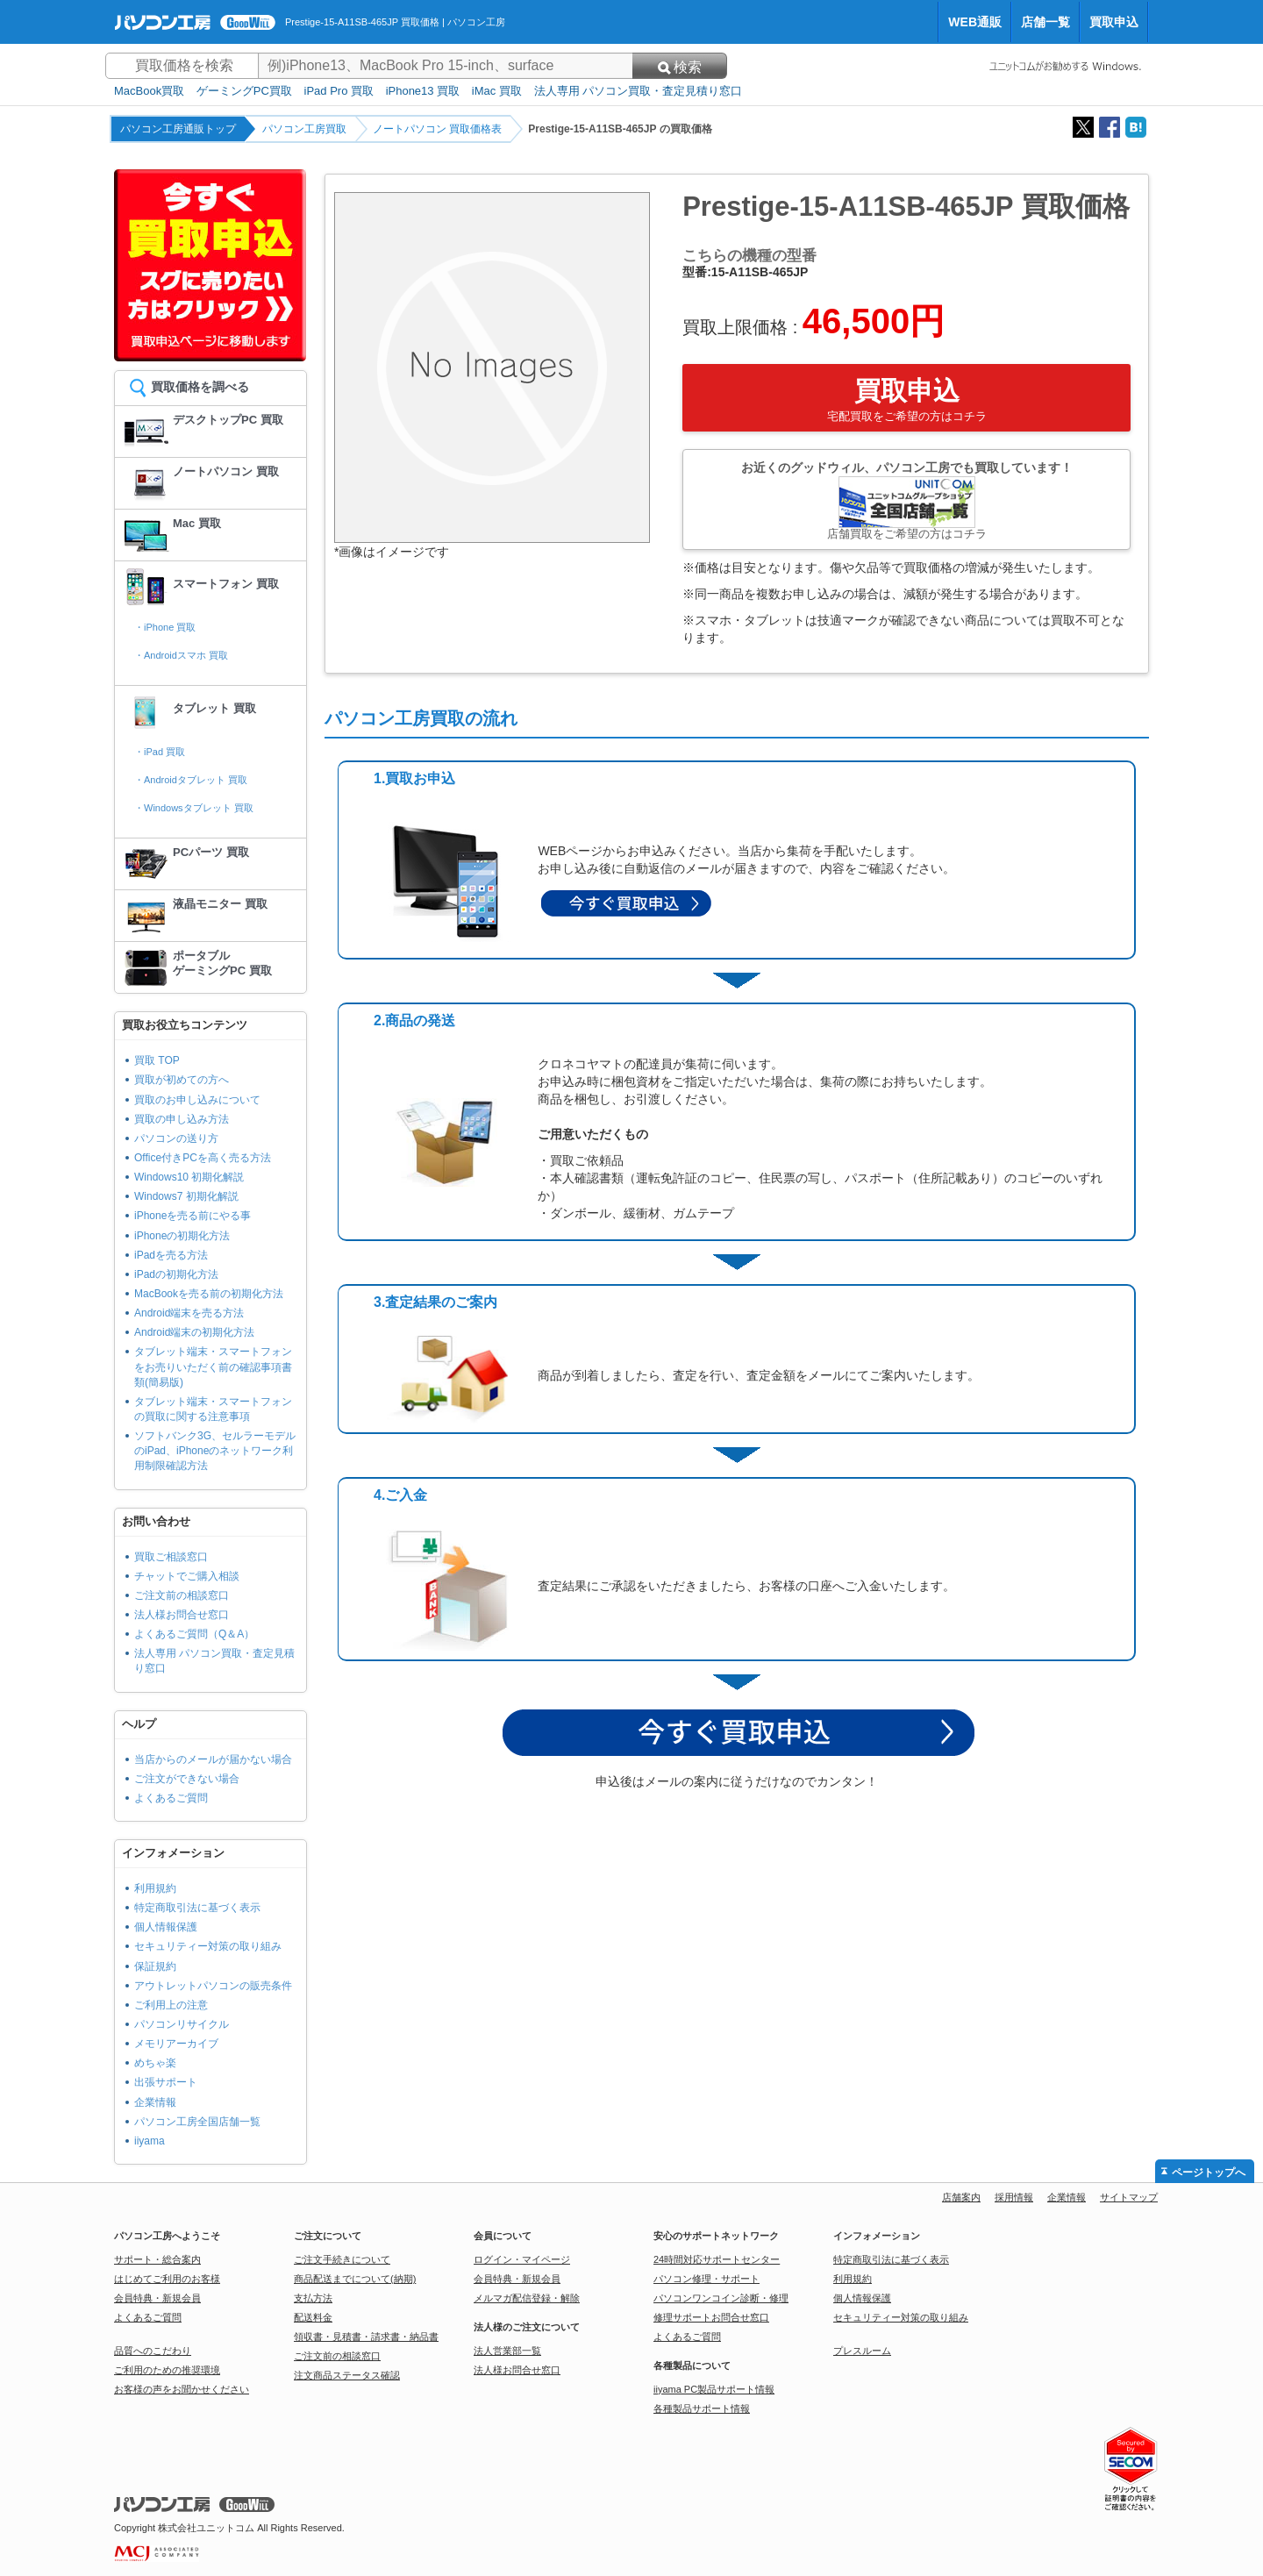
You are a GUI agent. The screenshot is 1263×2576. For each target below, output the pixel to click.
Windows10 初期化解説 (189, 1177)
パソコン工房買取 (304, 129)
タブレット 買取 (214, 708)
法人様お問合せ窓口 (181, 1615)
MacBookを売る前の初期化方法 (208, 1294)
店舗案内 (961, 2197)
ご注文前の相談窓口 (181, 1595)
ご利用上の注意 (171, 2005)
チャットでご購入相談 (186, 1576)
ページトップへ (1208, 2172)
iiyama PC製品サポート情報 (713, 2389)
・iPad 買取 (159, 751)
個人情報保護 (165, 1927)
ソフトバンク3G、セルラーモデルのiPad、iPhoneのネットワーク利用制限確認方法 (215, 1451)
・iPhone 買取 (165, 627)
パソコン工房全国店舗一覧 (197, 2122)
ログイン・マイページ (522, 2259)
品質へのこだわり (152, 2350)
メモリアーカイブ (176, 2043)
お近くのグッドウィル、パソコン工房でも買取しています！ (906, 500)
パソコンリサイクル (181, 2024)
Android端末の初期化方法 (194, 1332)
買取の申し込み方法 (181, 1119)
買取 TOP (157, 1060)
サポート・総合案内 (157, 2259)
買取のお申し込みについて (197, 1100)
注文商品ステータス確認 (347, 2375)
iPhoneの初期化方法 (182, 1236)
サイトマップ (1129, 2197)
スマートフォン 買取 (226, 583)
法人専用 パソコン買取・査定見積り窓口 (638, 90)
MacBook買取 (149, 90)
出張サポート (165, 2082)
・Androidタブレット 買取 (190, 779)
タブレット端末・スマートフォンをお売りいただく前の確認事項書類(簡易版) (213, 1366)
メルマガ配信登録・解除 (527, 2298)
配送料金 (313, 2317)
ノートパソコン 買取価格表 (437, 129)
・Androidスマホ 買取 (181, 655)
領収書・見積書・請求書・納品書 (366, 2336)
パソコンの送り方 (176, 1138)
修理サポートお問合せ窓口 (711, 2317)
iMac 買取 (497, 90)
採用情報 (1014, 2197)
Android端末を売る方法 (189, 1313)
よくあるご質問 (171, 1798)
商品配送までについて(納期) (355, 2278)
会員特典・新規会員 (157, 2298)
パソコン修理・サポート (706, 2278)
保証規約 (155, 1966)
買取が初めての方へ (181, 1080)
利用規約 (155, 1888)
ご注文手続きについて (342, 2259)
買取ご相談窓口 (171, 1557)
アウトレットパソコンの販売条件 (213, 1986)
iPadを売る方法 (171, 1255)
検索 (680, 67)
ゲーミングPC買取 (244, 90)
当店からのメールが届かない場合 (213, 1759)
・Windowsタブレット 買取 (193, 808)
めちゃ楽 (155, 2063)
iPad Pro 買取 (339, 90)
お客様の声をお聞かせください (181, 2389)
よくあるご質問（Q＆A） (194, 1634)
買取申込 (1113, 22)
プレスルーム (862, 2350)
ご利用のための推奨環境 (167, 2370)
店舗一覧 (1045, 22)
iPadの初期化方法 (176, 1274)
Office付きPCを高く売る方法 (202, 1158)
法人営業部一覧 (507, 2350)
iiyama (149, 2141)
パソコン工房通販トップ (178, 129)
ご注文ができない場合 (186, 1779)
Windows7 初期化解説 (186, 1196)
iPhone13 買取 (423, 90)
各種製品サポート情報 (701, 2408)
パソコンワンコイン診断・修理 (720, 2298)
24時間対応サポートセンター (716, 2259)
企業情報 (155, 2102)
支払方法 (313, 2298)
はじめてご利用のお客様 (167, 2278)
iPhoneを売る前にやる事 (192, 1216)
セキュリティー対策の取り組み (208, 1946)
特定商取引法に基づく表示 (197, 1908)
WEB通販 (975, 22)
